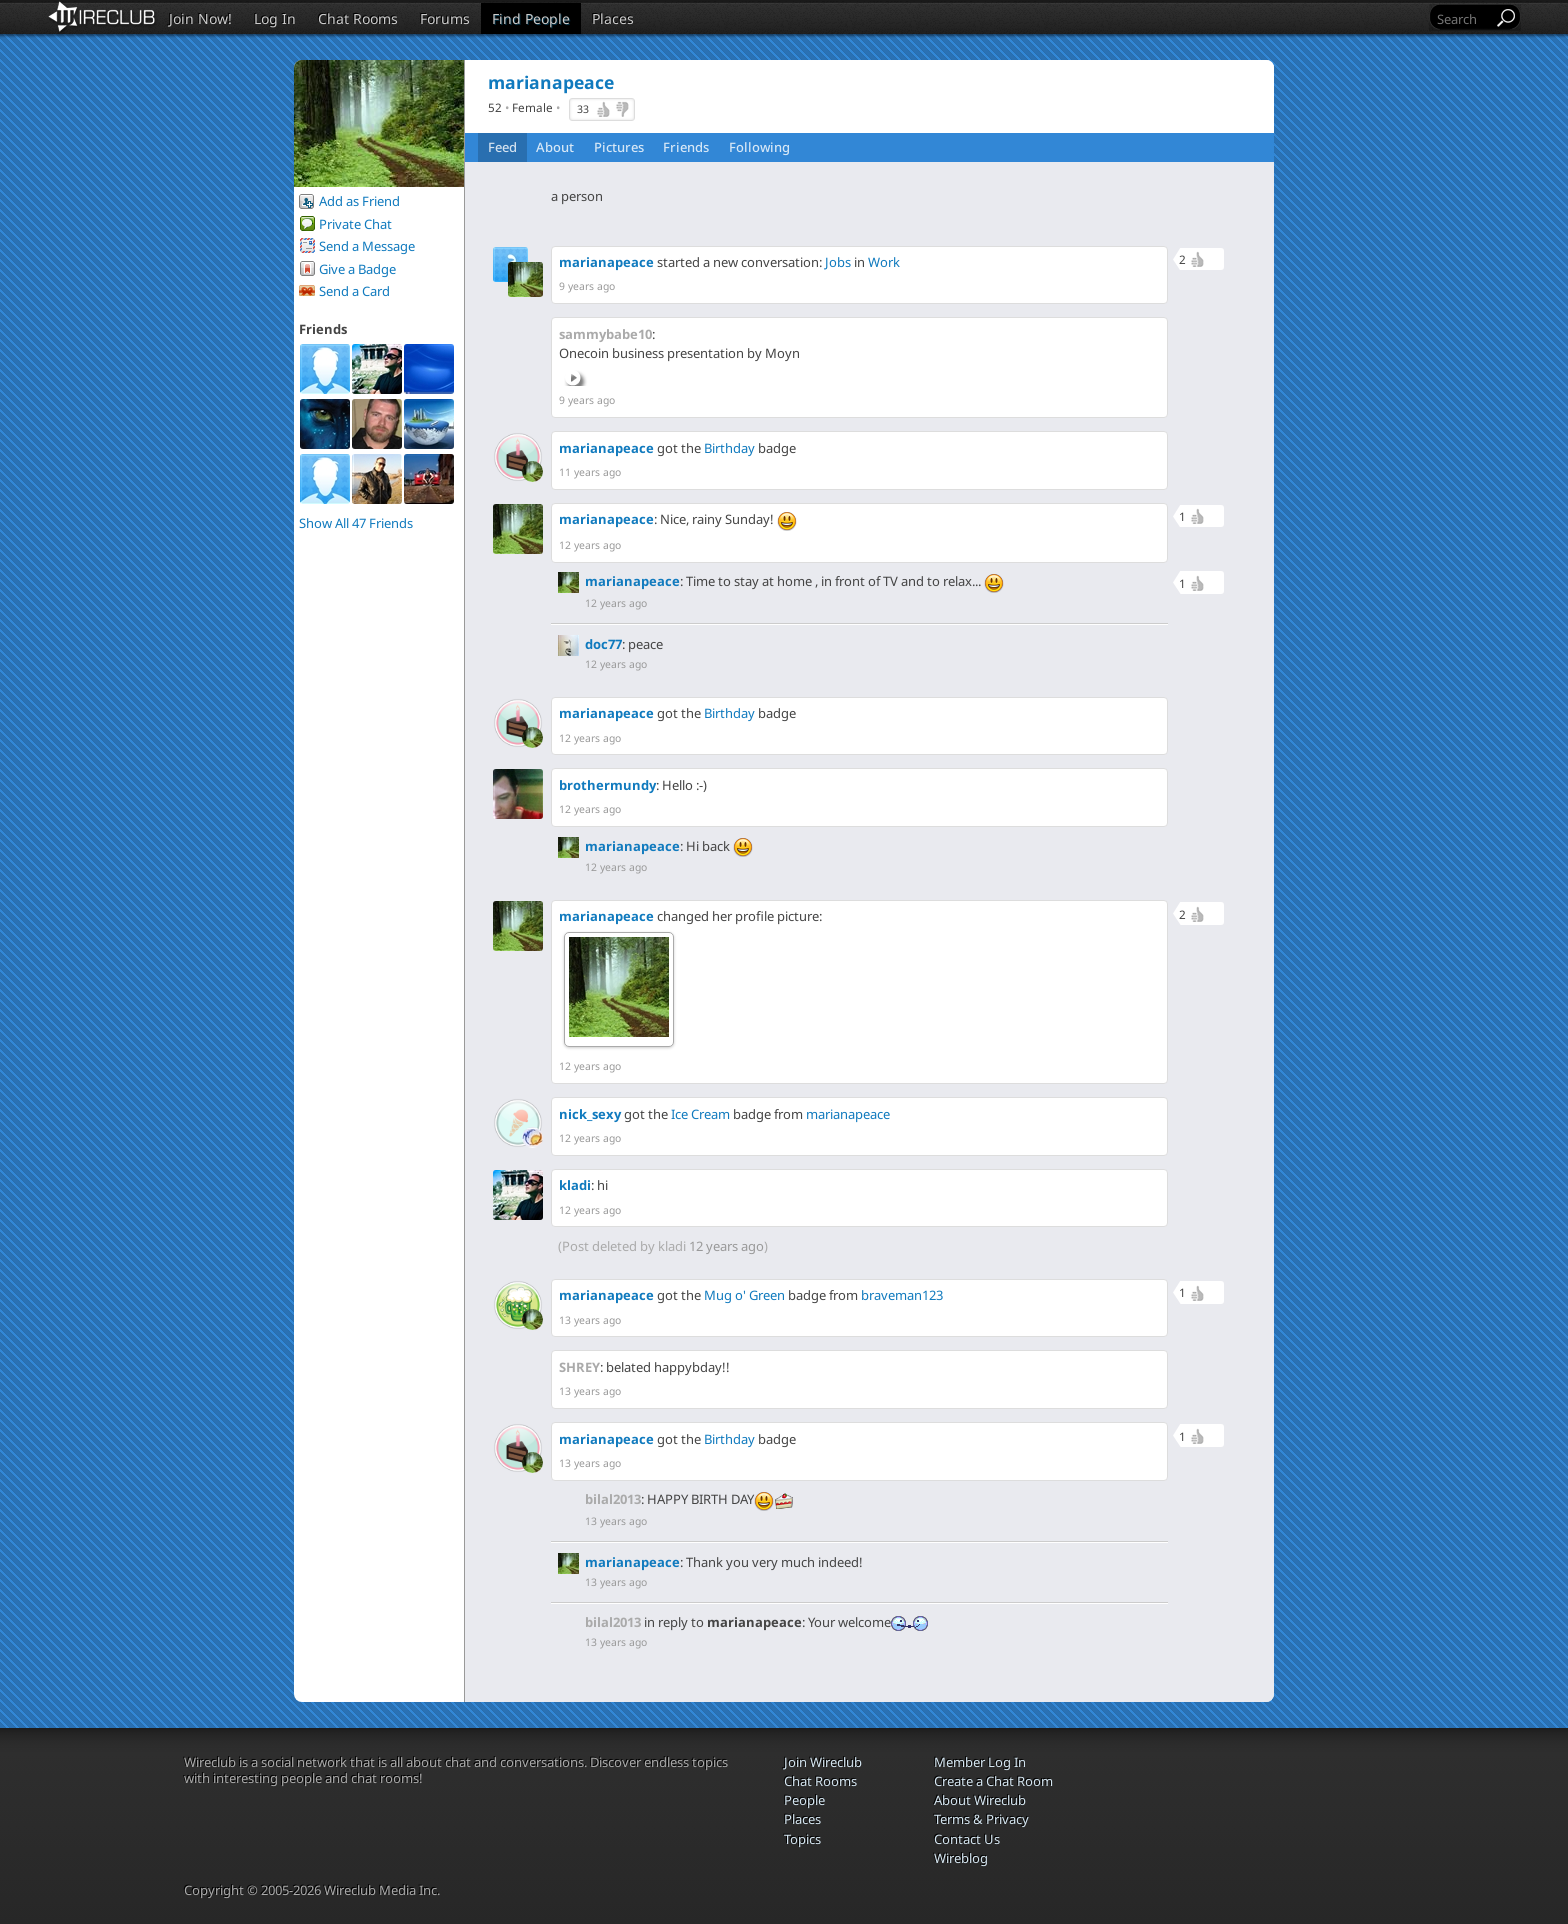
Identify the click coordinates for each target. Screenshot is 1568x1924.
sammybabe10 (605, 334)
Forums (445, 18)
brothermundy (607, 785)
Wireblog (961, 1858)
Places (613, 18)
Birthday (729, 448)
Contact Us (967, 1839)
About (555, 147)
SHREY (579, 1367)
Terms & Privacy (981, 1819)
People (804, 1800)
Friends (686, 147)
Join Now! (200, 18)
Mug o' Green (744, 1295)
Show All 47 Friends (356, 523)
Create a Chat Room (993, 1781)
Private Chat (355, 224)
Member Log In (980, 1762)
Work (884, 262)
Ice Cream (700, 1114)
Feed (502, 147)
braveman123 (902, 1295)
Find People (531, 18)
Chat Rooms (358, 18)
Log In (275, 18)
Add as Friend (359, 201)
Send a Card (354, 291)
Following (759, 147)
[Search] (1463, 18)
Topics (802, 1839)
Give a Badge (357, 269)
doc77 (603, 644)
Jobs (838, 262)
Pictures (619, 147)
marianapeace (606, 262)
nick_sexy (590, 1114)
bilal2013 (613, 1499)
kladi (575, 1185)
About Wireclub (980, 1800)
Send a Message (367, 246)
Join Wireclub (823, 1762)
